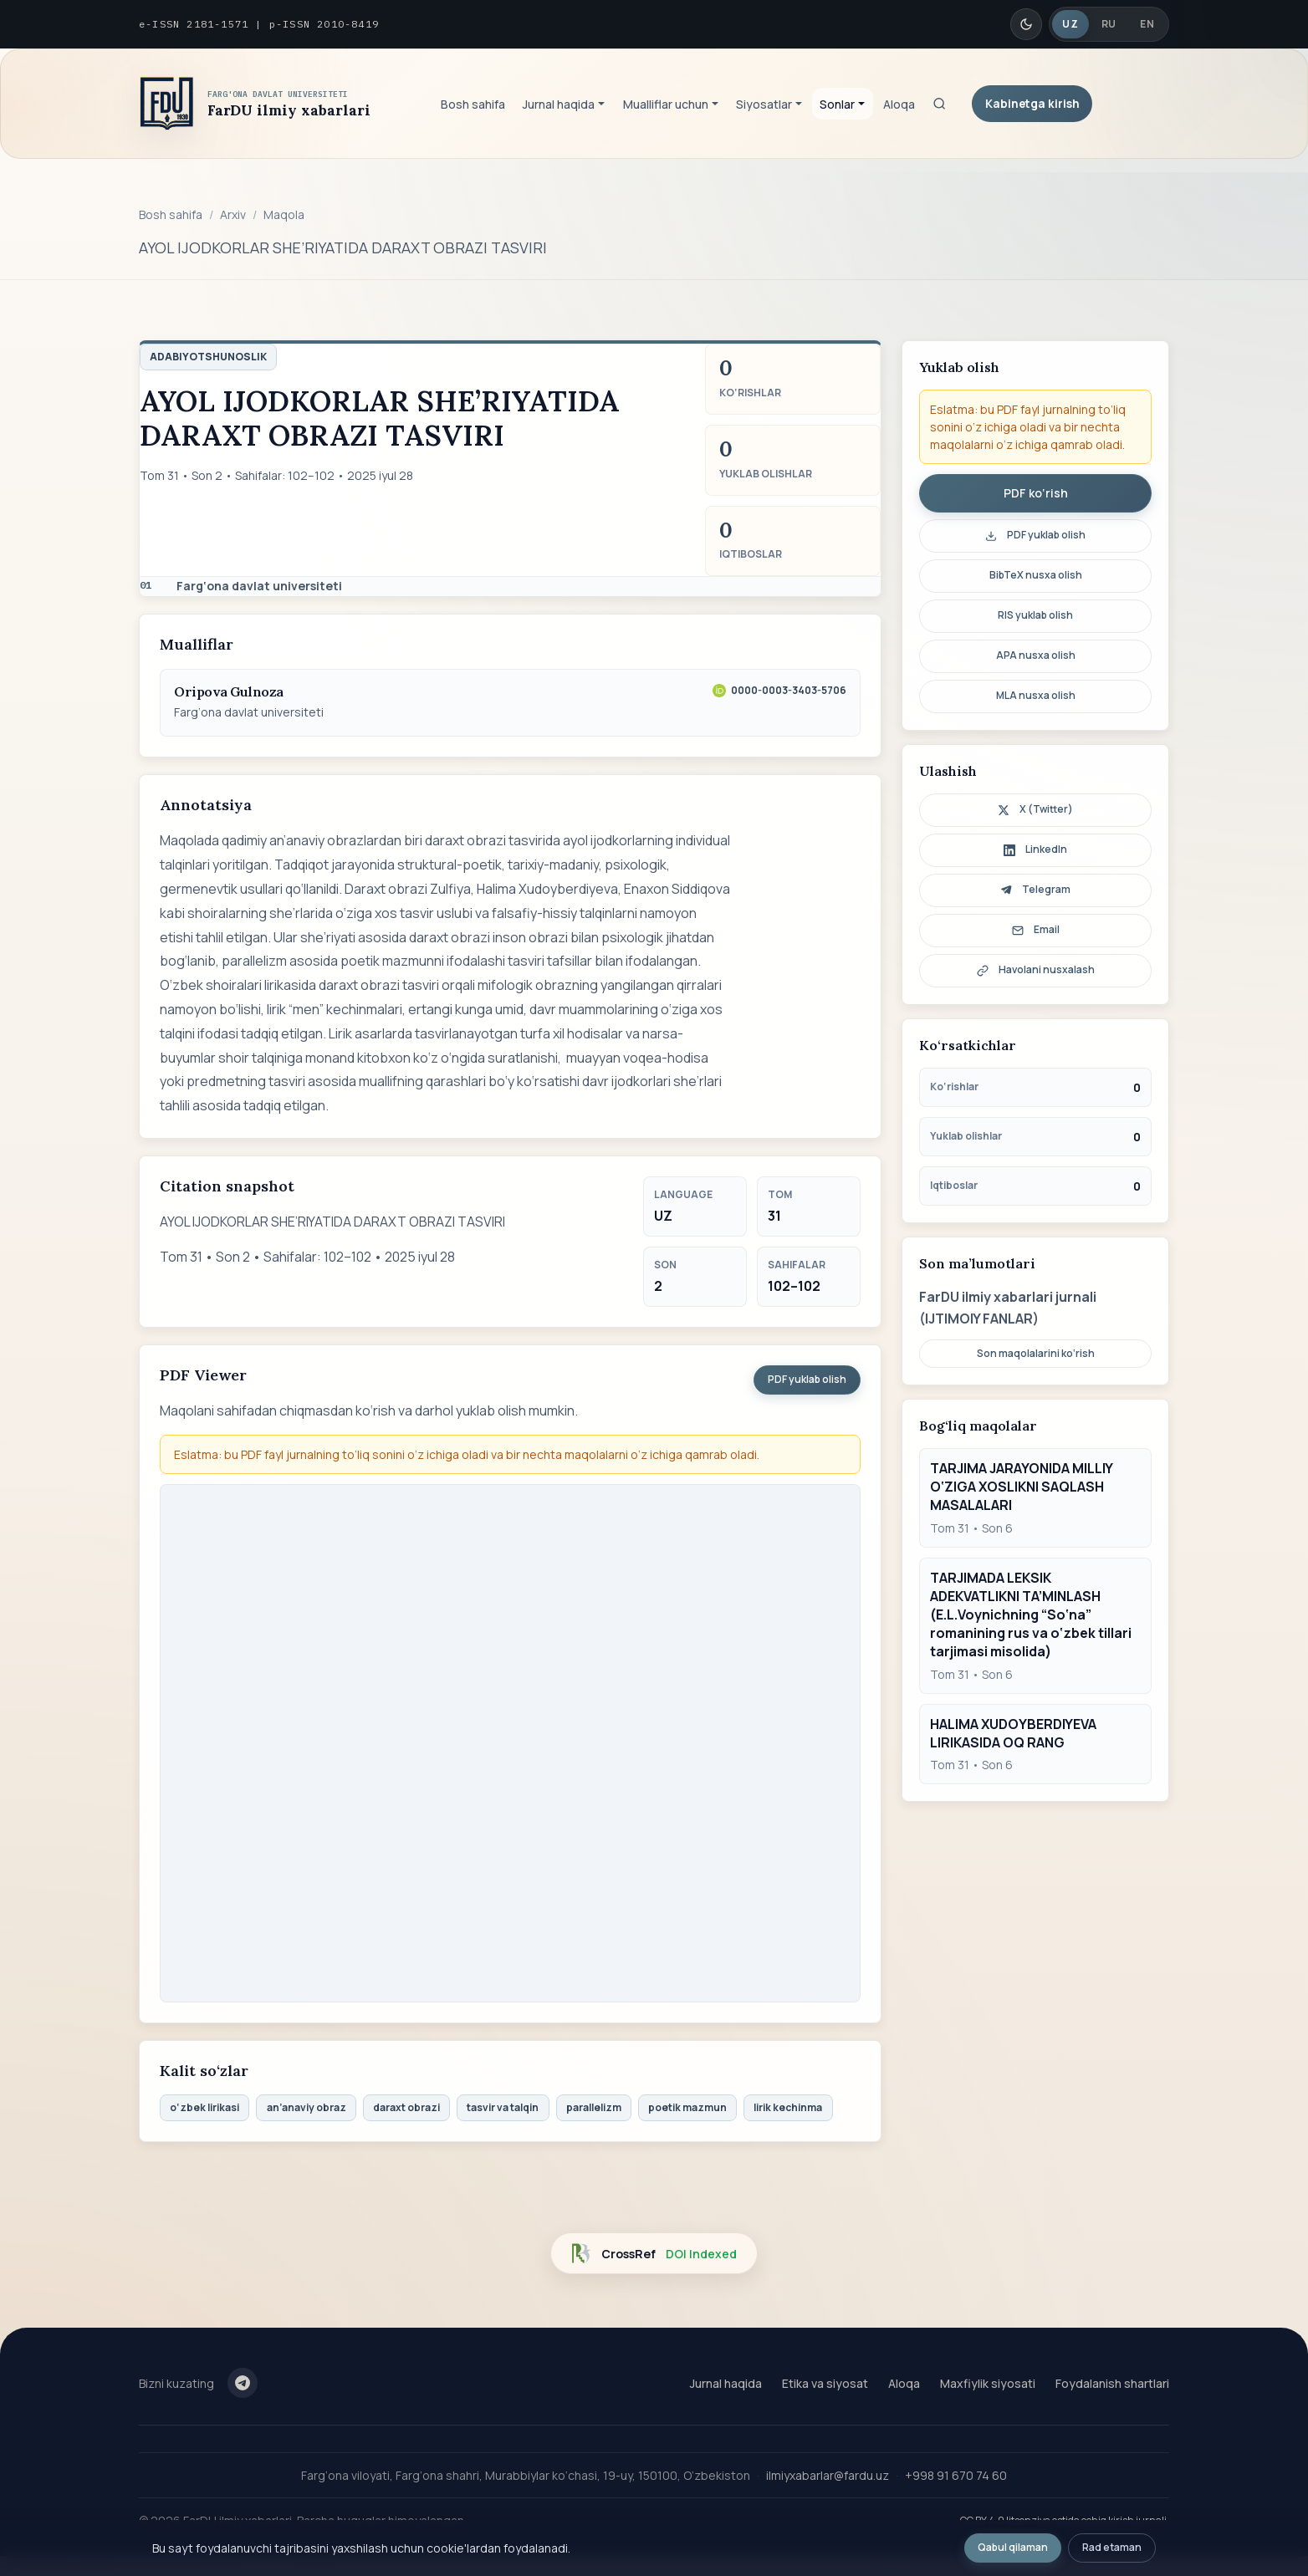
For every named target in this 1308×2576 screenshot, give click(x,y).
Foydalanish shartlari (1112, 2383)
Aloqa (899, 104)
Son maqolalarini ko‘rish (1036, 1353)
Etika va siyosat (825, 2383)
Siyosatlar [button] (764, 104)
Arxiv (233, 214)
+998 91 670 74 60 (956, 2475)
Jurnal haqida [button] (559, 104)
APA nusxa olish (1036, 655)
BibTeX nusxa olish (1035, 575)
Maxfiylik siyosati (987, 2383)
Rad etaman (1112, 2547)
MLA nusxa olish (1036, 695)
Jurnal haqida (726, 2383)
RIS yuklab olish (1035, 615)
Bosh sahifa (473, 104)
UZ (1070, 24)
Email (1036, 929)
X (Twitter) (1035, 809)
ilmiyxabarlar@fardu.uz (827, 2475)
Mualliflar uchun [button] (665, 104)
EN (1147, 24)
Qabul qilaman (1013, 2547)
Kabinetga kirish (1032, 103)
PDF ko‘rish (1036, 493)
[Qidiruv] (939, 104)
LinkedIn (1035, 849)
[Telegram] (242, 2383)
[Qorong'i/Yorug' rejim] (1026, 24)
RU (1108, 24)
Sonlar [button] (837, 104)
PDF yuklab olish (807, 1379)
